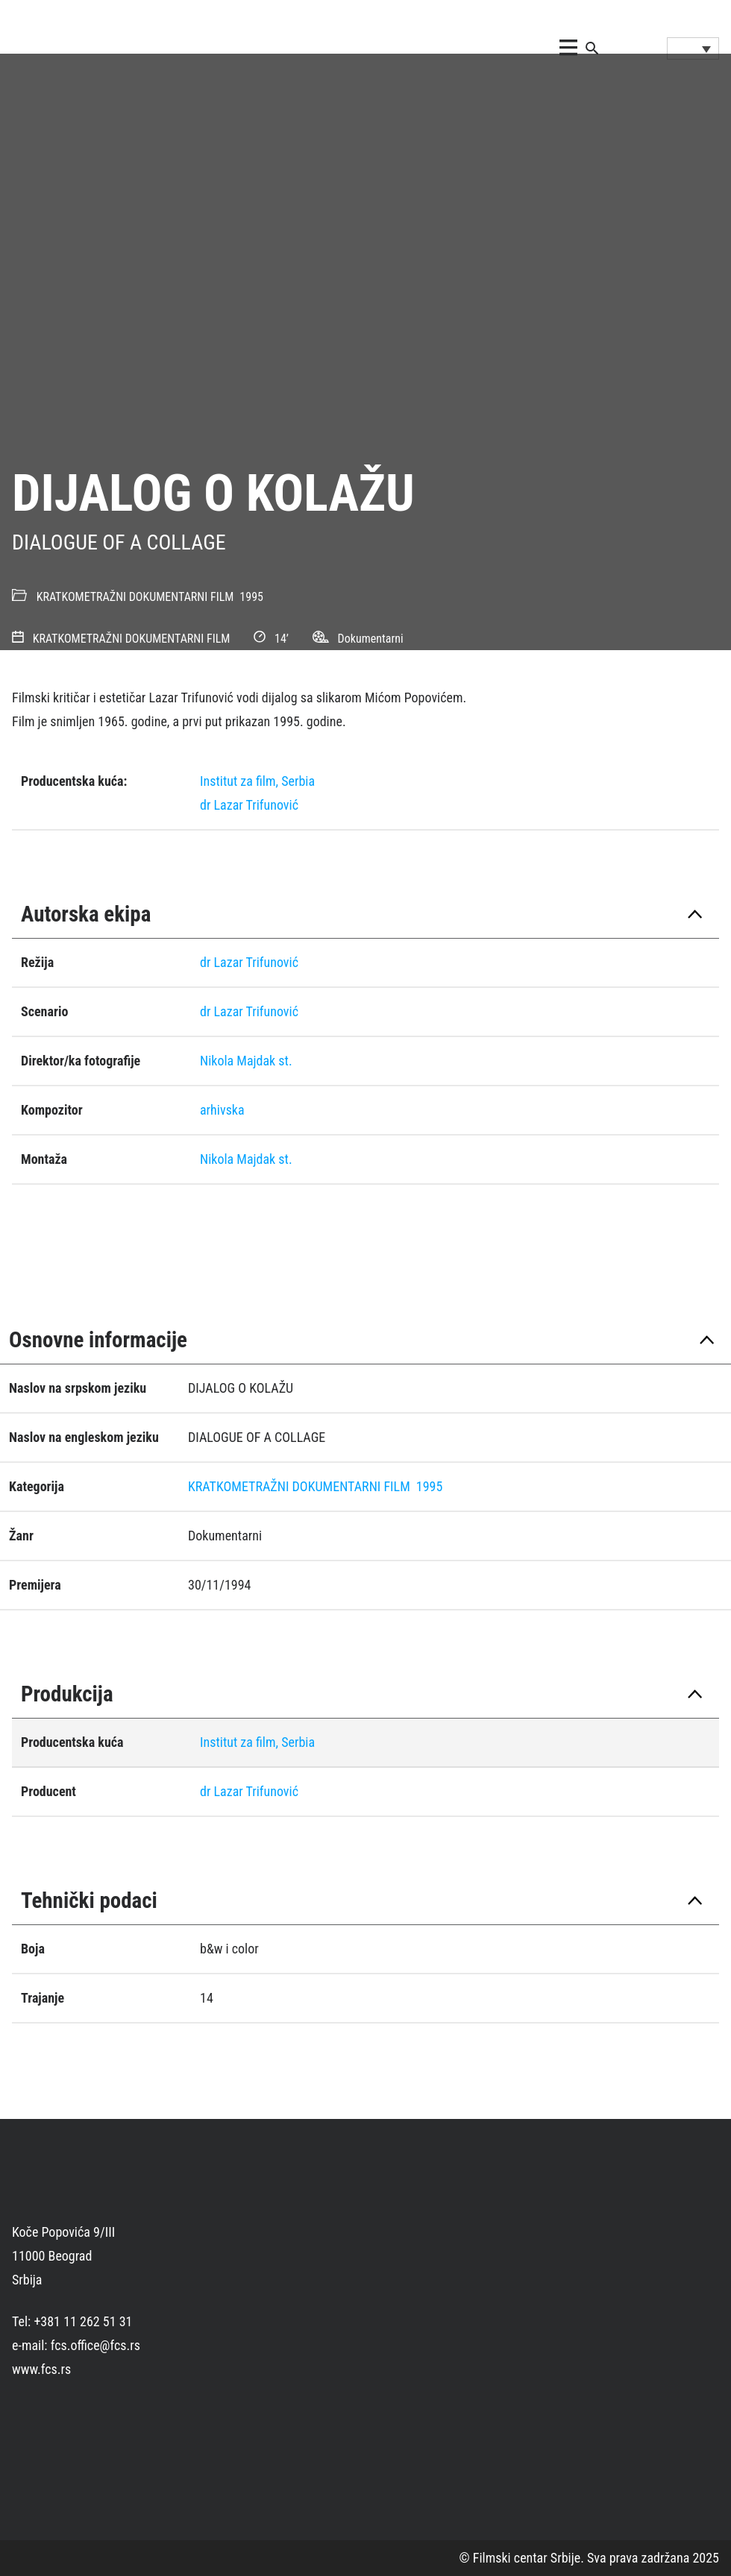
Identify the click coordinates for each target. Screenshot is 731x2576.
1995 (251, 597)
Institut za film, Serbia (257, 781)
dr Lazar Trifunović (249, 805)
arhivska (222, 1110)
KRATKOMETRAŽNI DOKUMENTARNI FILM (135, 597)
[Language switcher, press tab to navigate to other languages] (693, 48)
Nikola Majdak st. (246, 1060)
